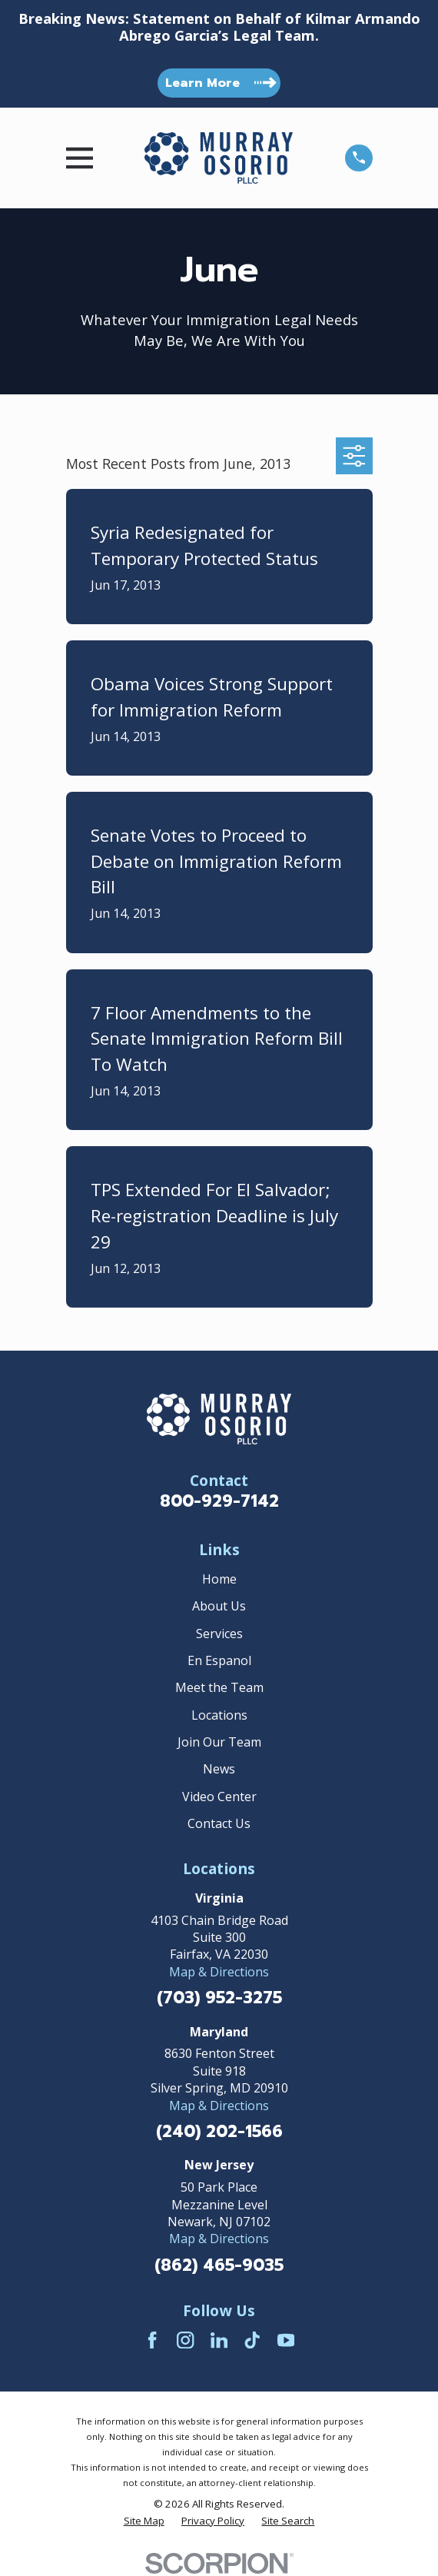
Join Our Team (219, 1741)
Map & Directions (219, 1971)
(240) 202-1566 (219, 2132)
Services (219, 1633)
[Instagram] (185, 2340)
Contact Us (219, 1823)
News (219, 1768)
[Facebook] (152, 2340)
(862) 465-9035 (219, 2266)
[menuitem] (144, 2521)
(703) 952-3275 (219, 1998)
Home (219, 1579)
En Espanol (219, 1660)
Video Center (219, 1796)
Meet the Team (219, 1687)
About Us (219, 1605)
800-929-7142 (219, 1501)
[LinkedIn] (219, 2340)
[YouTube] (285, 2340)
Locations (219, 1715)
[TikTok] (252, 2340)
